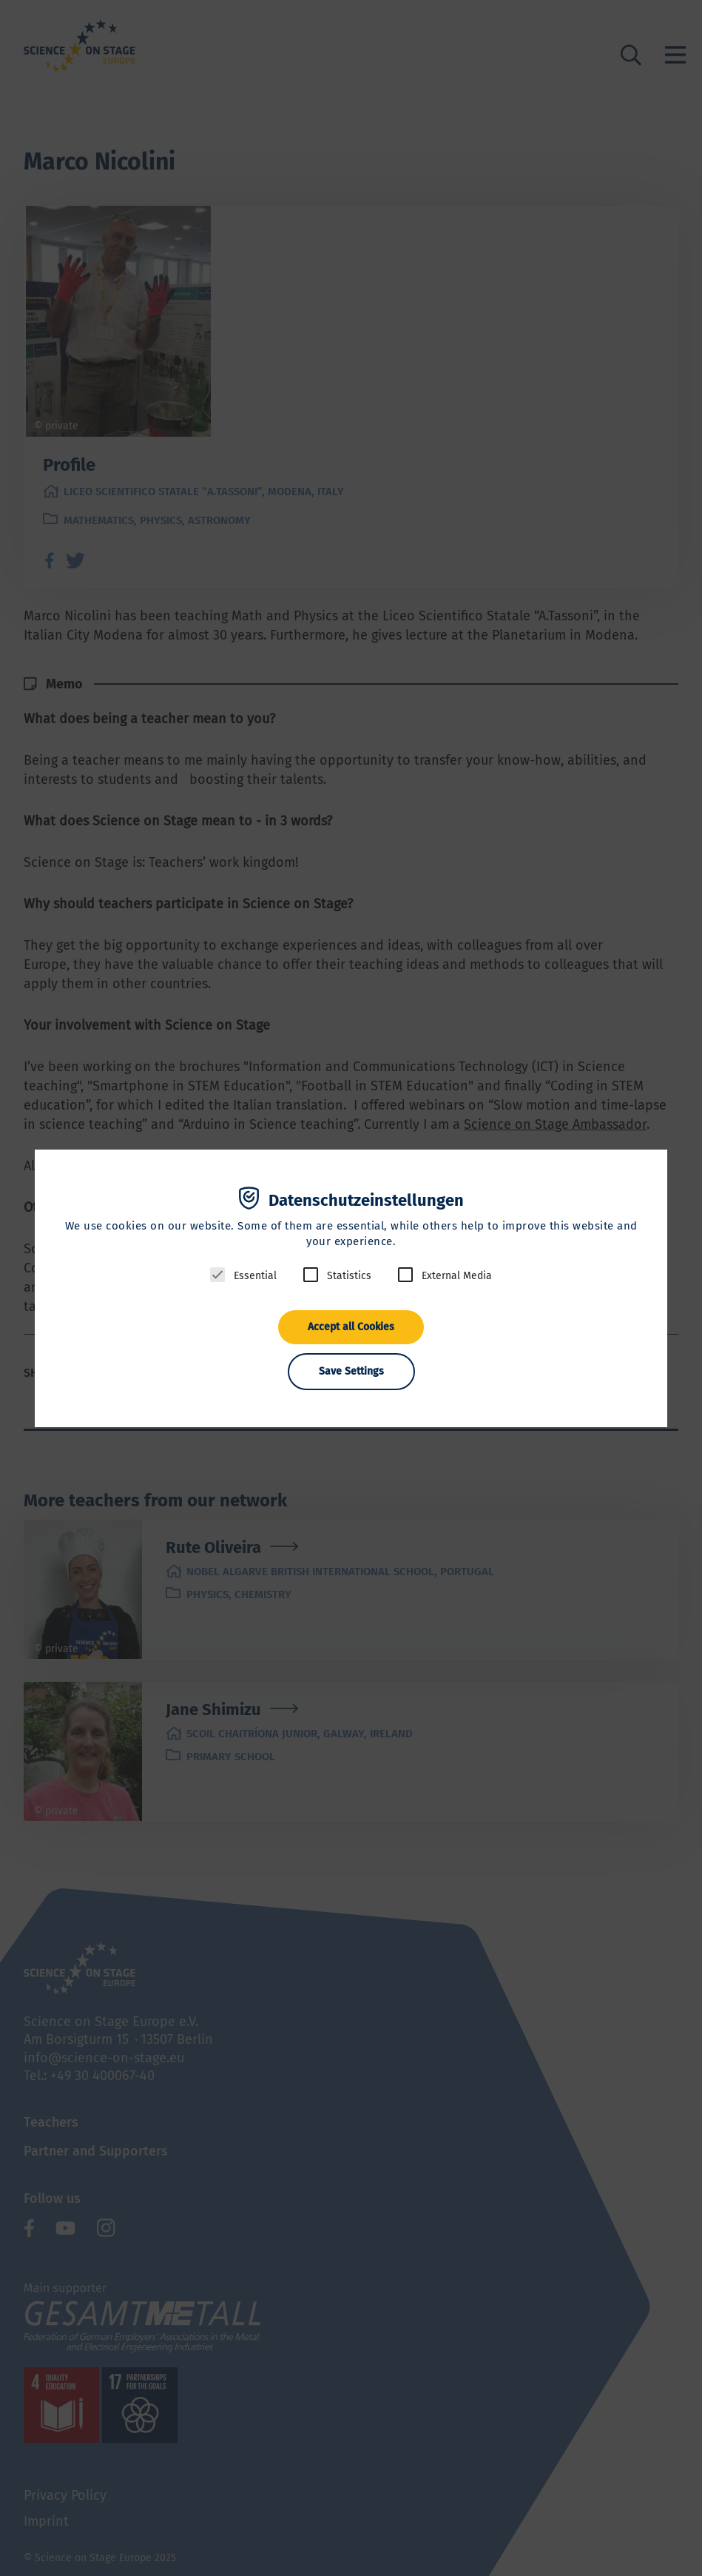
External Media (457, 1275)
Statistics (349, 1275)
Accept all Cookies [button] (351, 1327)
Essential (255, 1275)
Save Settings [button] (351, 1371)
